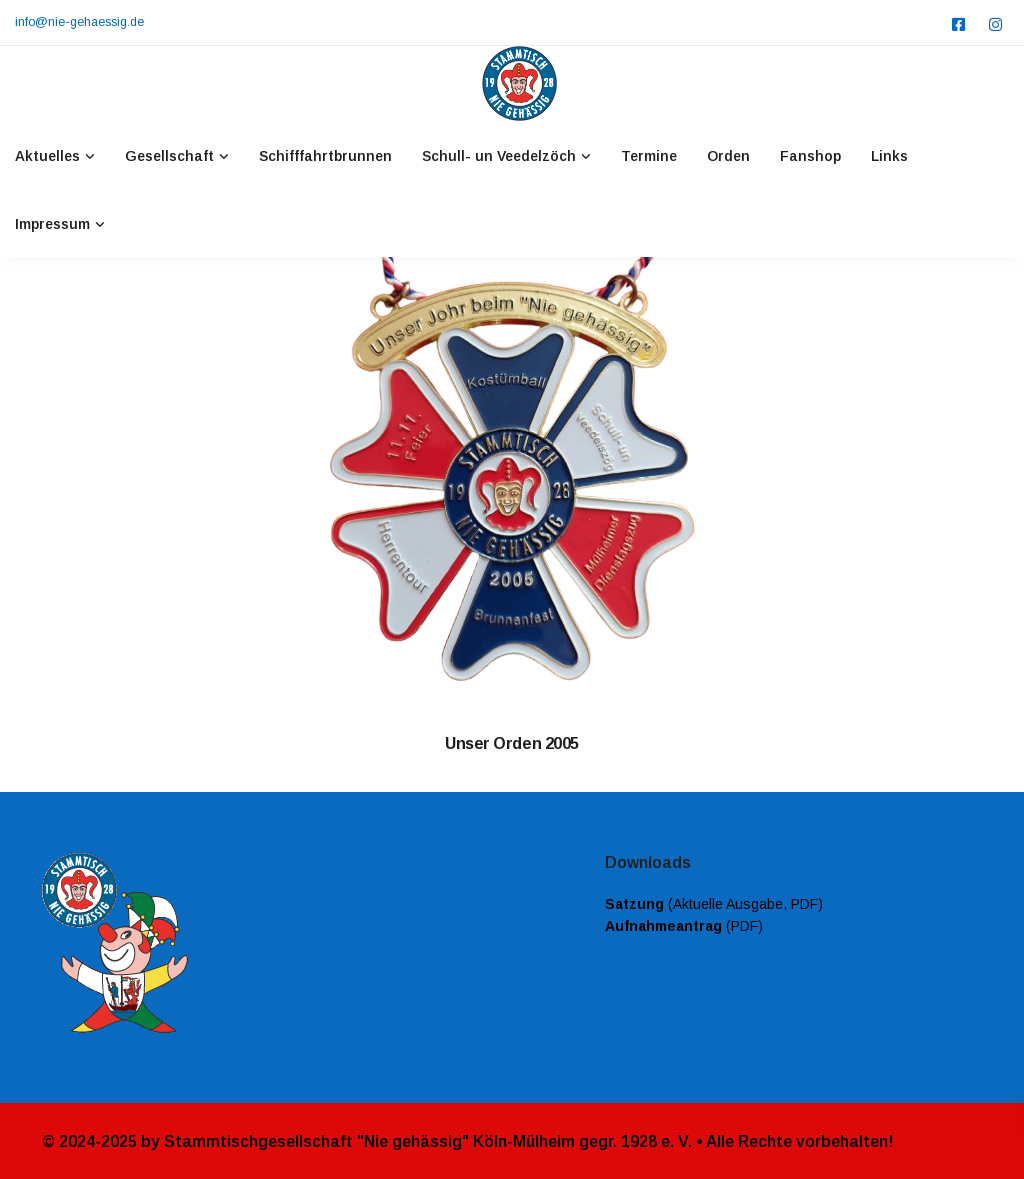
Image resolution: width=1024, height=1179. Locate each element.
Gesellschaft (169, 156)
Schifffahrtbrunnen (325, 156)
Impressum (52, 224)
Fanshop (810, 156)
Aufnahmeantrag (663, 926)
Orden (728, 156)
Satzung (634, 904)
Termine (649, 156)
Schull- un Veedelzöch (499, 156)
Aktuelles (47, 156)
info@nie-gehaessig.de (79, 22)
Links (889, 156)
